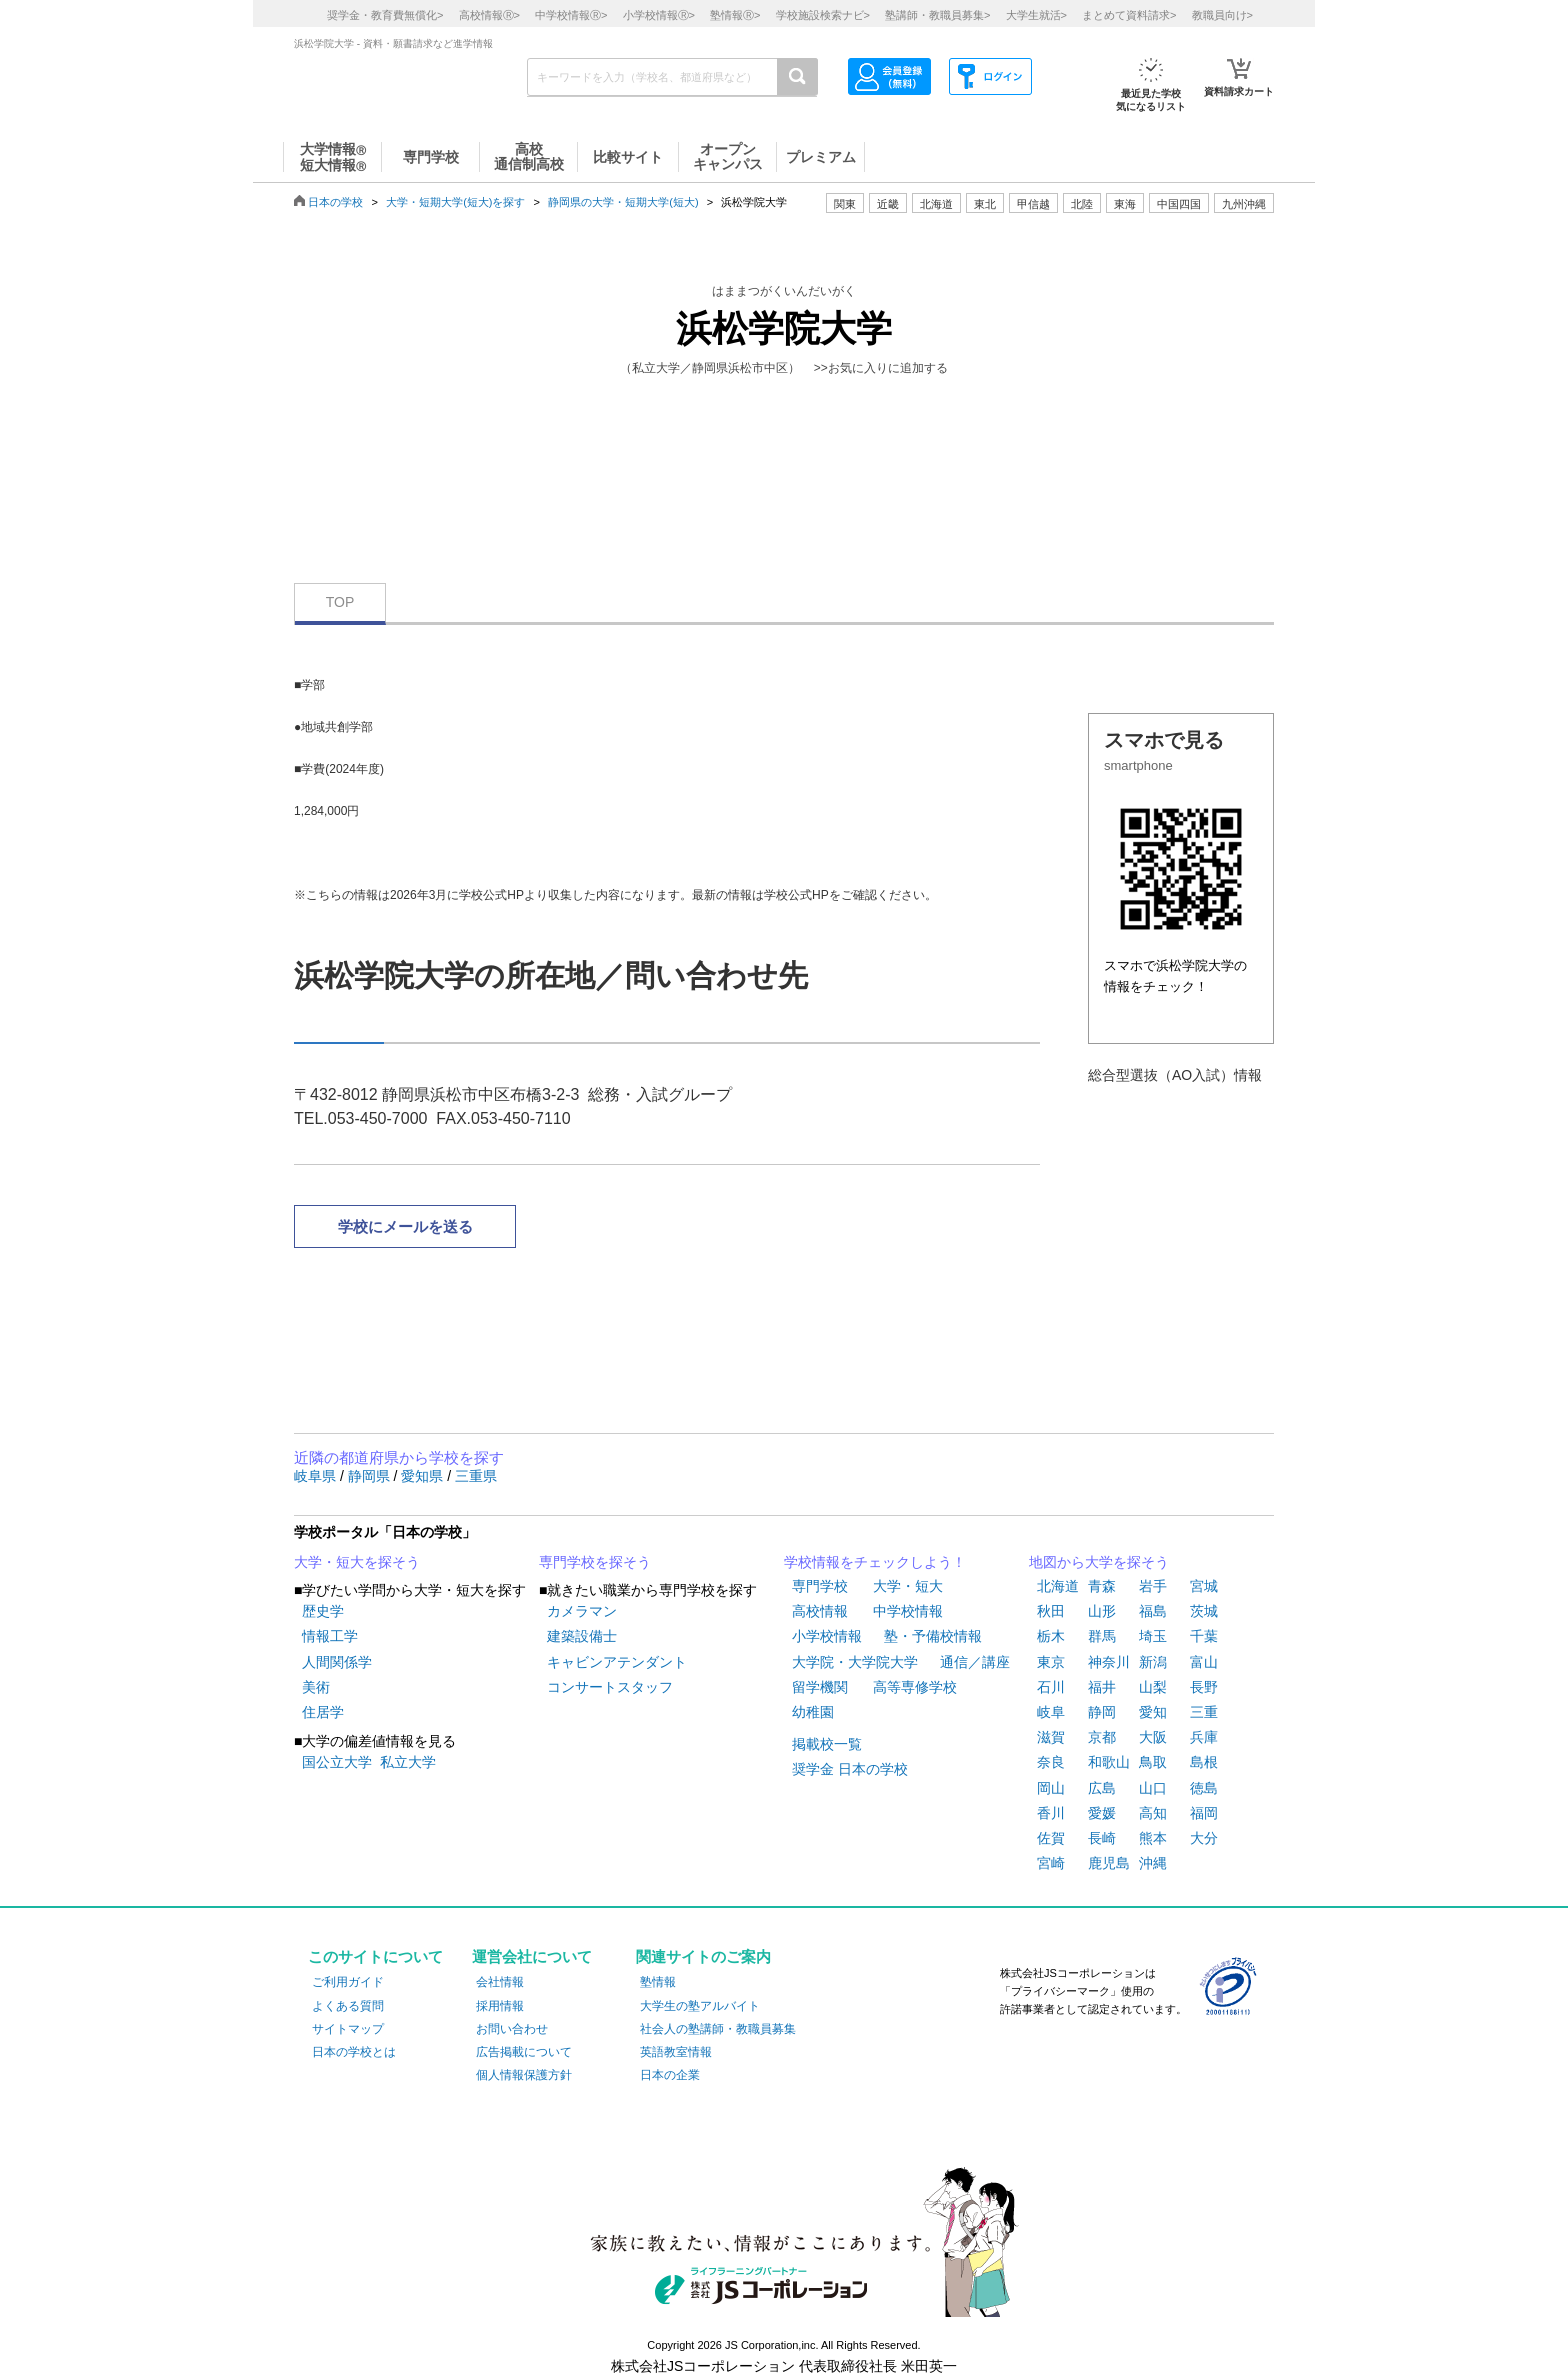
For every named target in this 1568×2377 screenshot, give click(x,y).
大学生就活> (1036, 15)
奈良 (1051, 1762)
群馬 (1102, 1636)
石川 (1051, 1687)
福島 (1153, 1611)
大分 (1204, 1838)
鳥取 (1153, 1762)
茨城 (1204, 1611)
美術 (316, 1687)
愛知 (1153, 1712)
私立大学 (408, 1762)
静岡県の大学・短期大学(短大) (623, 202)
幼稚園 (813, 1712)
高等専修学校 (915, 1687)
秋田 (1051, 1611)
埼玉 (1153, 1636)
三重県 (476, 1476)
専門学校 (820, 1586)
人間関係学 (337, 1662)
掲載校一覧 (827, 1744)
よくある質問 (348, 2006)
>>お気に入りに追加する (881, 368)
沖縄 (1153, 1863)
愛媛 (1102, 1813)
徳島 (1204, 1788)
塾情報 (658, 1982)
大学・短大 (908, 1586)
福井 (1102, 1687)
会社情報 (500, 1982)
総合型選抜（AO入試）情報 (1175, 1075)
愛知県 (424, 1476)
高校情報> (489, 15)
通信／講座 (975, 1662)
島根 (1204, 1762)
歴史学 (323, 1611)
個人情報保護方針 (524, 2075)
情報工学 (330, 1636)
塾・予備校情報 (933, 1636)
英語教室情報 (676, 2052)
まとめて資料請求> (1129, 15)
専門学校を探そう (595, 1562)
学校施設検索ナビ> (823, 15)
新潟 (1153, 1662)
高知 (1153, 1813)
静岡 (1102, 1712)
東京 (1051, 1662)
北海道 (936, 204)
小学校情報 (827, 1636)
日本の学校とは (354, 2052)
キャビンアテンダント (617, 1662)
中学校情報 (908, 1611)
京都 (1102, 1737)
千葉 (1204, 1636)
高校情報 (820, 1611)
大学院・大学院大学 (855, 1662)
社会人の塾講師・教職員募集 (718, 2029)
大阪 (1153, 1737)
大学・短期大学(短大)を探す (455, 202)
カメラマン (582, 1611)
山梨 (1153, 1687)
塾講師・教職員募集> (937, 15)
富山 (1204, 1662)
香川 (1051, 1813)
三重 (1204, 1712)
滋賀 (1051, 1737)
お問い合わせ (512, 2029)
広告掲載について (524, 2052)
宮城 (1204, 1586)
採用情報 (500, 2006)
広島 (1102, 1788)
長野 (1204, 1687)
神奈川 (1109, 1662)
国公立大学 (337, 1762)
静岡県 (371, 1476)
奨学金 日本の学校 (850, 1769)
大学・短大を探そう (357, 1562)
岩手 (1153, 1586)
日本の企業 (670, 2075)
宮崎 (1051, 1863)
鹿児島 (1109, 1863)
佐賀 (1051, 1838)
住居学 (323, 1712)
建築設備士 (582, 1636)
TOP (340, 602)
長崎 (1102, 1838)
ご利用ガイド (348, 1982)
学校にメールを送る (405, 1226)
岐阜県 (317, 1476)
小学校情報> (659, 15)
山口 (1153, 1788)
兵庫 (1204, 1737)
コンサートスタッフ (610, 1687)
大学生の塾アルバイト (700, 2006)
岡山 (1051, 1788)
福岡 (1204, 1813)
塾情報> (735, 15)
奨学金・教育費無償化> (385, 15)
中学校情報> (571, 15)
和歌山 (1109, 1762)
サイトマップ (348, 2029)
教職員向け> (1222, 15)
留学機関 (820, 1687)
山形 (1102, 1611)
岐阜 (1051, 1712)
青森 (1102, 1586)
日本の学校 (335, 202)
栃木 (1051, 1636)
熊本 (1153, 1838)
